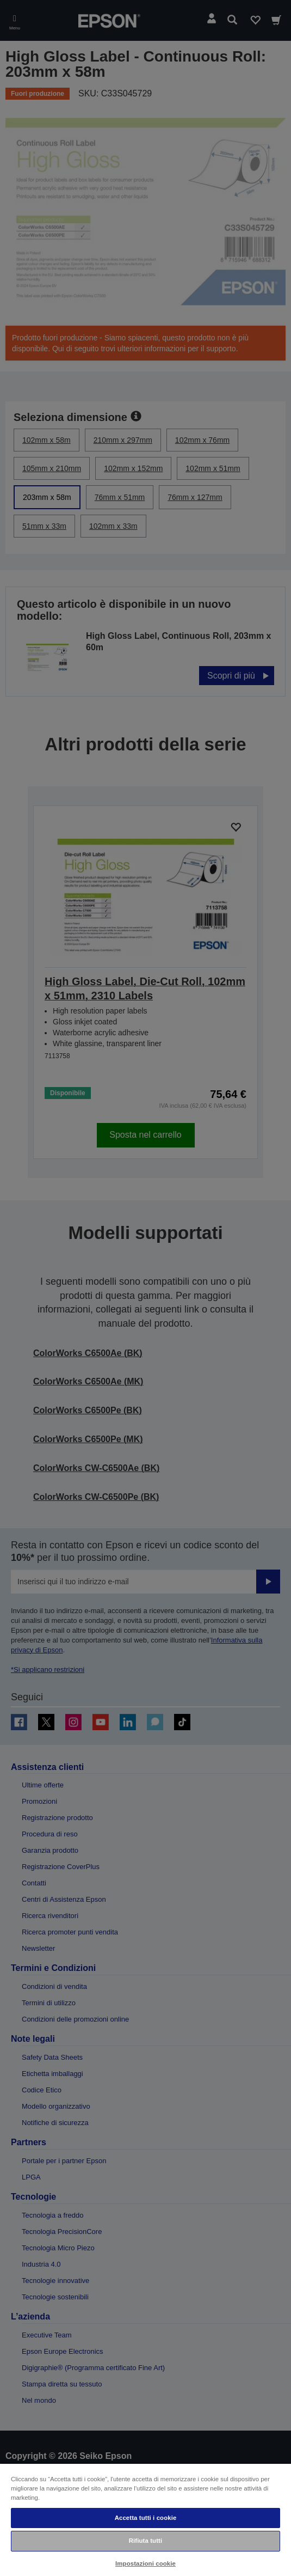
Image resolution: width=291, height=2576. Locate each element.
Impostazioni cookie (145, 2563)
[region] (145, 2519)
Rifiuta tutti (146, 2540)
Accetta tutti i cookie (146, 2517)
